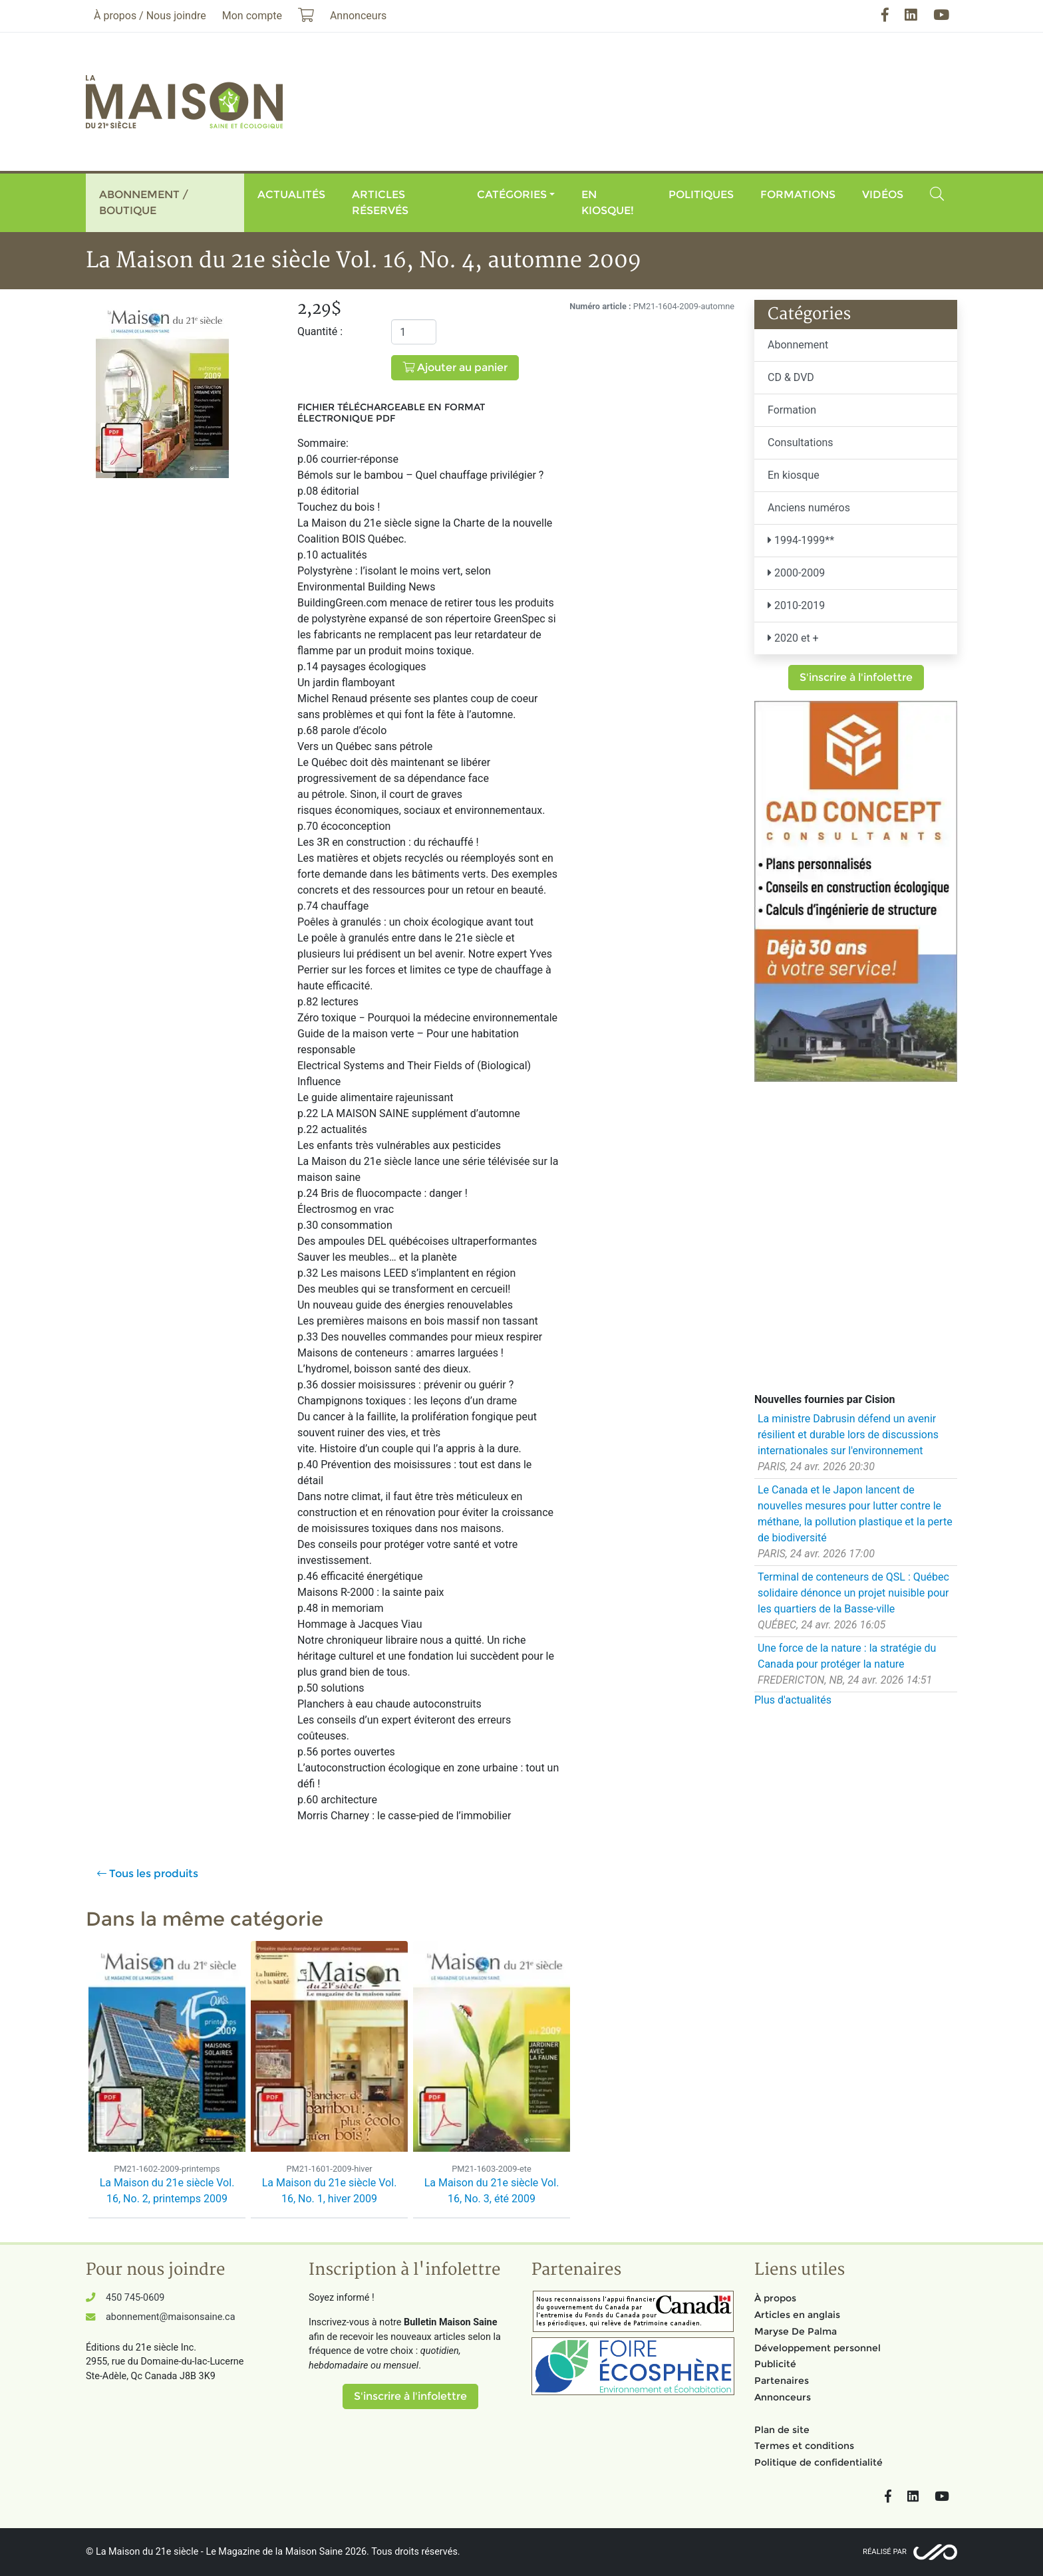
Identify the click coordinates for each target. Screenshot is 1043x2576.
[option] (167, 2080)
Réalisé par (885, 2551)
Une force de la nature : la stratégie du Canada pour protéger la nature (847, 1656)
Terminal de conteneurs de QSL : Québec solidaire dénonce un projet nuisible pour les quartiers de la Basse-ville (853, 1593)
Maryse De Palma (795, 2331)
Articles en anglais (797, 2315)
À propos (775, 2298)
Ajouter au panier (455, 367)
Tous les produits (147, 1873)
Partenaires (781, 2380)
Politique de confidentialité (818, 2462)
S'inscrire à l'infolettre (856, 677)
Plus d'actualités (792, 1700)
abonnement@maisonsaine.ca (170, 2317)
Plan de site (782, 2430)
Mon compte (252, 15)
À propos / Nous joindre (150, 15)
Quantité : (320, 331)
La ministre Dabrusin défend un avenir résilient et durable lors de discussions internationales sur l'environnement (848, 1434)
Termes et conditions (804, 2446)
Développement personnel (817, 2348)
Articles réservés (380, 202)
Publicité (775, 2364)
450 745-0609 (135, 2297)
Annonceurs (782, 2397)
